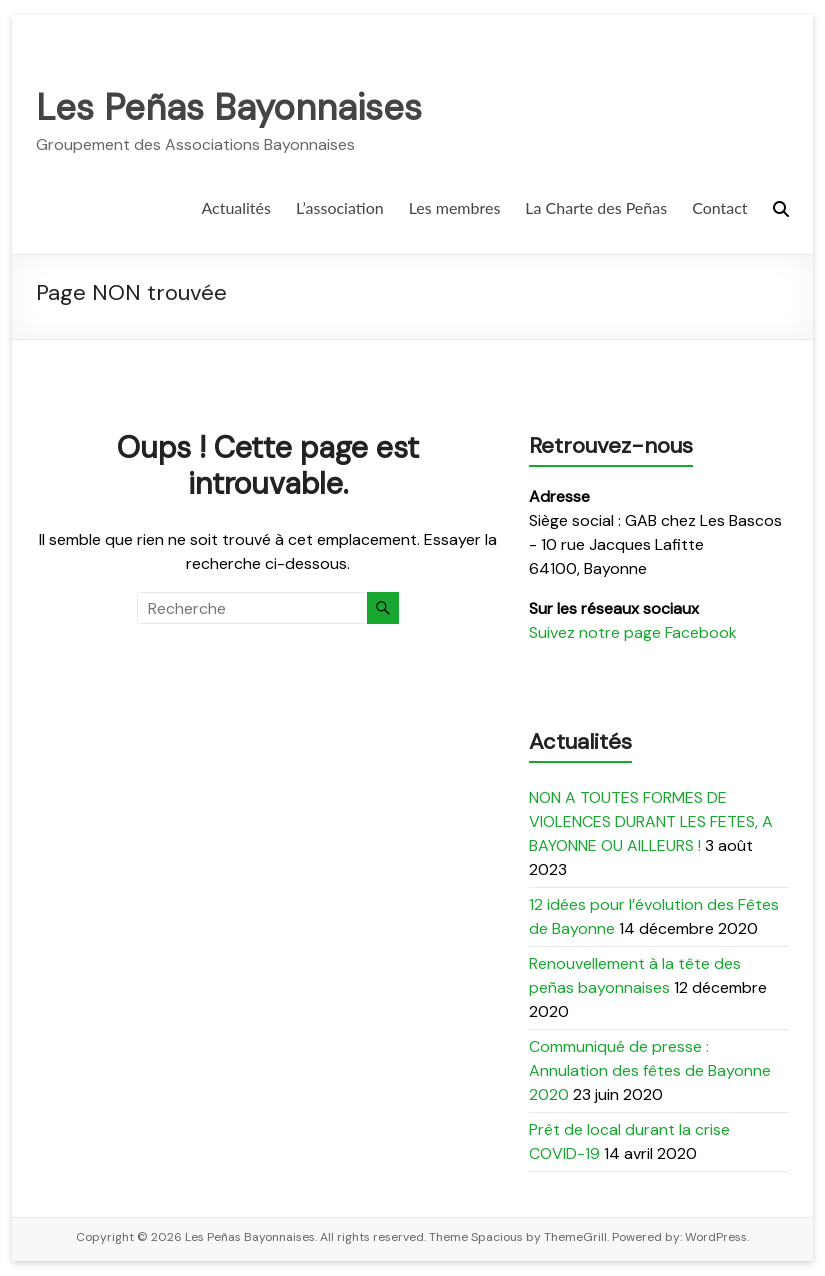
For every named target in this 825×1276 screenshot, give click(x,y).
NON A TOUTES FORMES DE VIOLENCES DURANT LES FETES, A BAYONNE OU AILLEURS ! (651, 821)
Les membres (455, 207)
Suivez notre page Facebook (633, 632)
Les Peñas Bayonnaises (229, 107)
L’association (340, 207)
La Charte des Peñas (596, 207)
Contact (719, 207)
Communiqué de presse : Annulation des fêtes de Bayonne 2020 (650, 1070)
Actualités (236, 207)
